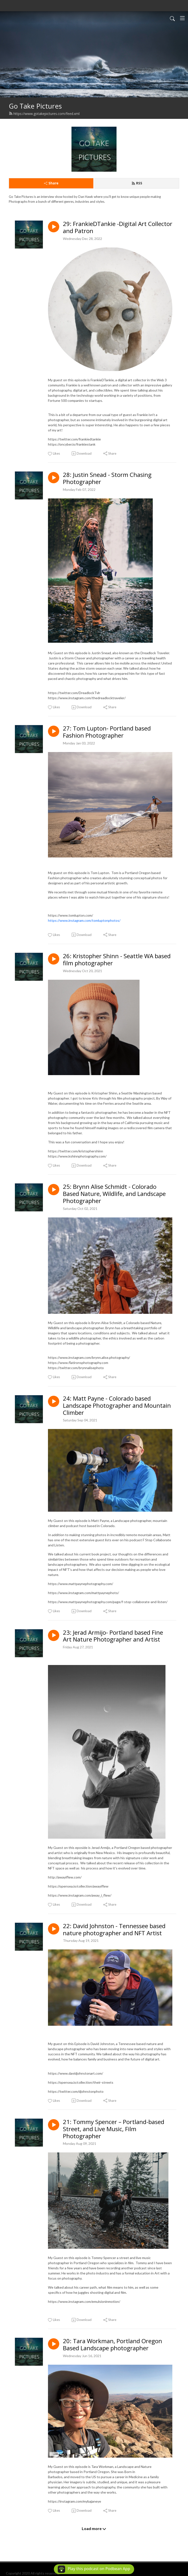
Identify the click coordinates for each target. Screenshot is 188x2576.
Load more (94, 2528)
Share (51, 183)
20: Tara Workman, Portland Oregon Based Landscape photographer (112, 2345)
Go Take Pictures (35, 106)
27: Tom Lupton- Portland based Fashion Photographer (107, 732)
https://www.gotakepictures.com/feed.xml (44, 113)
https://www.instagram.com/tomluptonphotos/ (84, 920)
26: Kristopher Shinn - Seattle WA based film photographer (117, 960)
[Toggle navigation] (182, 18)
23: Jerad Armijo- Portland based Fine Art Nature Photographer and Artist (113, 1636)
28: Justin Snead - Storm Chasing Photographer (107, 478)
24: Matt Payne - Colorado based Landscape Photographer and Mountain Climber (117, 1405)
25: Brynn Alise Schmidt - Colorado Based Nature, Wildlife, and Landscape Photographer (114, 1193)
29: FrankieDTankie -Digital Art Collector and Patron (117, 227)
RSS (136, 183)
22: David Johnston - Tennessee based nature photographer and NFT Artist (114, 1930)
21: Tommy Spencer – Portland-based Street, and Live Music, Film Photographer (113, 2128)
